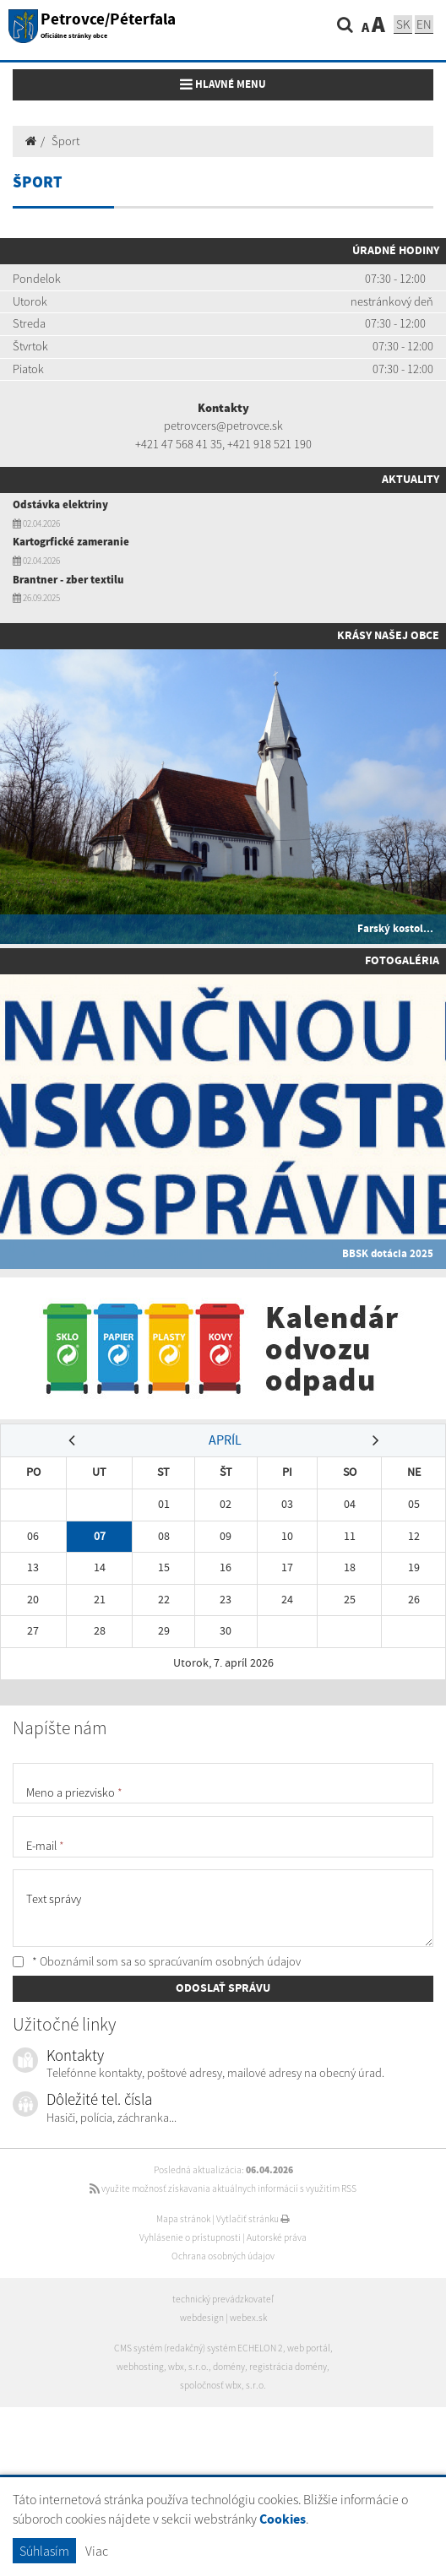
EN (424, 24)
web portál (308, 2348)
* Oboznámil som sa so (157, 1961)
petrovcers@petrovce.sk (223, 425)
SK (403, 24)
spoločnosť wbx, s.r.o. (223, 2385)
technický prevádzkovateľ (223, 2299)
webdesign (202, 2318)
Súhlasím (44, 2550)
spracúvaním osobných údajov (225, 1961)
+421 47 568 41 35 (178, 444)
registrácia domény (288, 2367)
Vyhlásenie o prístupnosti (190, 2237)
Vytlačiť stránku (253, 2219)
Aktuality (410, 479)
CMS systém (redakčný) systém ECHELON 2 (198, 2348)
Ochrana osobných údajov (223, 2256)
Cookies (282, 2520)
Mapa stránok (183, 2219)
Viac (96, 2550)
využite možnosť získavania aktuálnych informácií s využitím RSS (223, 2188)
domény (229, 2367)
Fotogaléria (402, 960)
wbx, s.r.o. (188, 2367)
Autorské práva (277, 2237)
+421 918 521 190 (269, 444)
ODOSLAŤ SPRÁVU (223, 1988)
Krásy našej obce (388, 635)
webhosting (140, 2367)
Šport (65, 141)
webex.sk (248, 2318)
